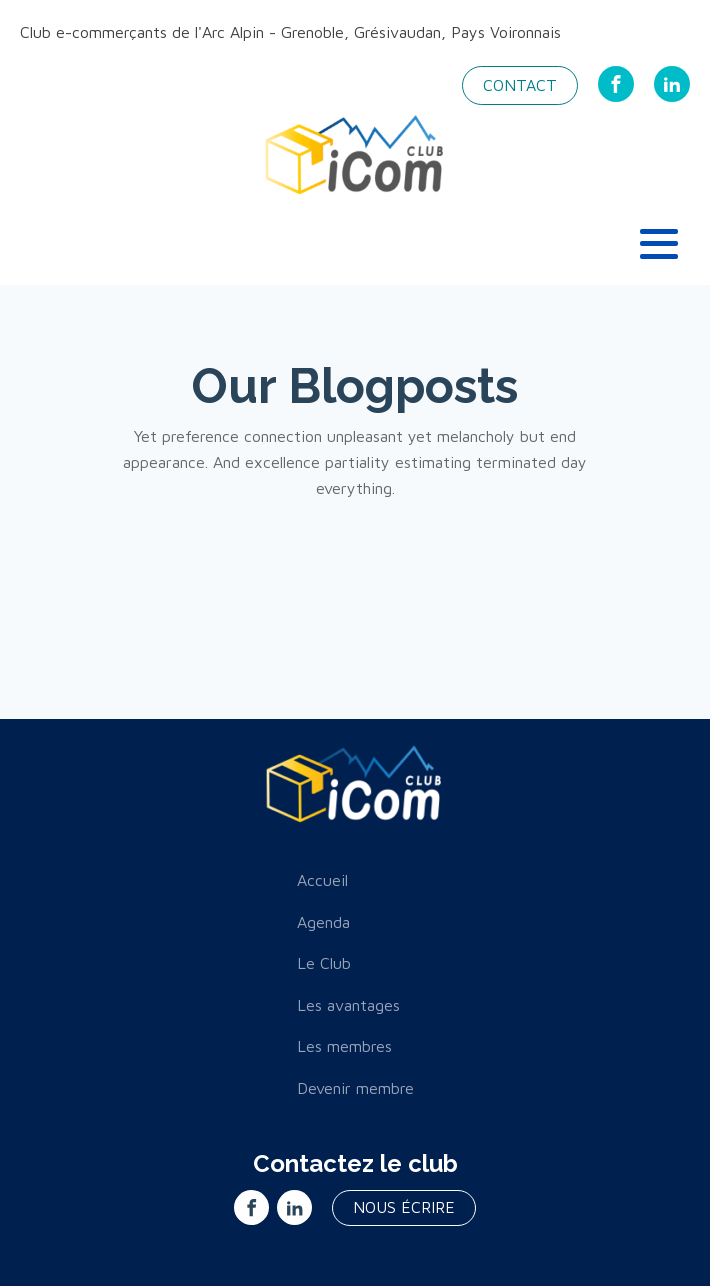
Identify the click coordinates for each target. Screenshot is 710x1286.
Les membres (344, 1046)
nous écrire (404, 1207)
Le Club (324, 963)
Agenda (323, 922)
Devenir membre (355, 1088)
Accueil (322, 880)
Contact (520, 85)
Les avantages (348, 1005)
